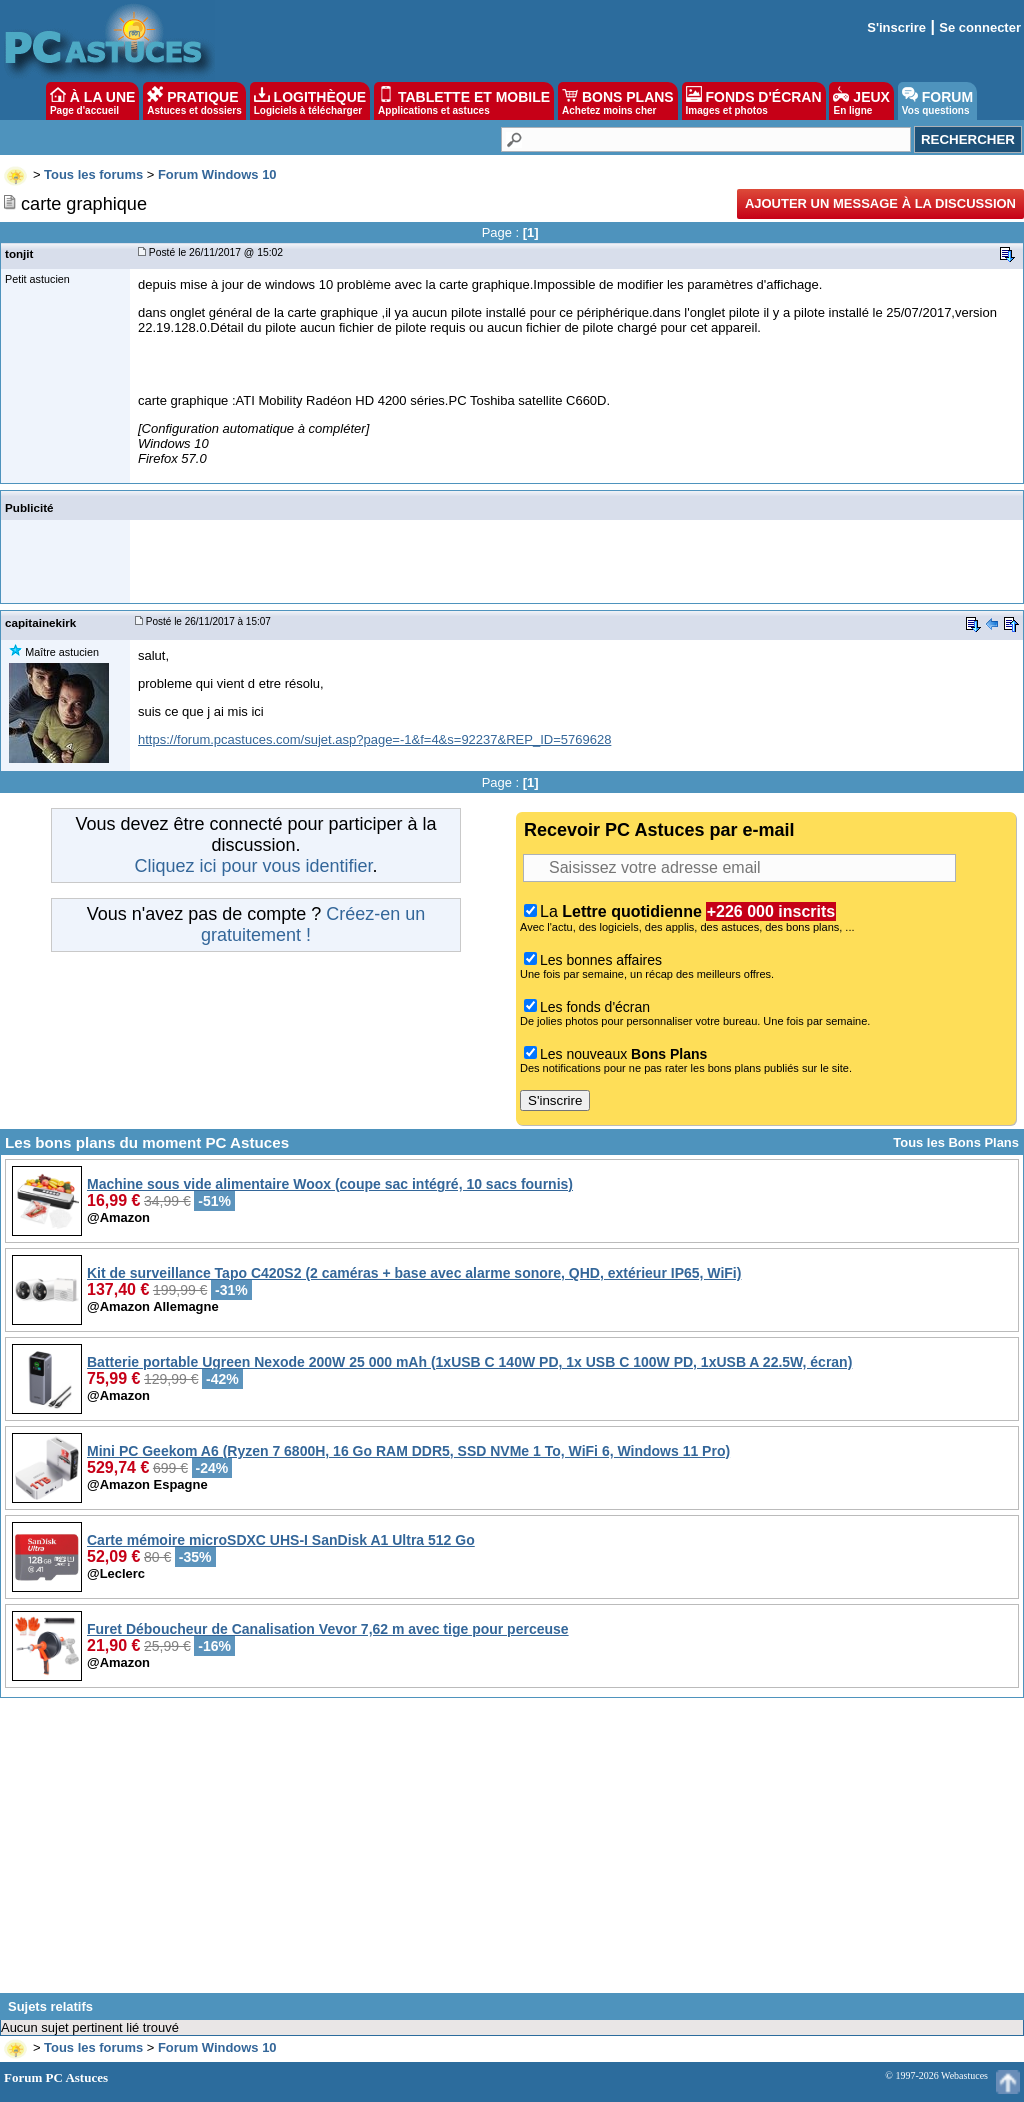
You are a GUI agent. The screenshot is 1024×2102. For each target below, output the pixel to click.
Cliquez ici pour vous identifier (253, 866)
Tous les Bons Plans (956, 1142)
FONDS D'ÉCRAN (754, 101)
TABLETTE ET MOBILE (464, 101)
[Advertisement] (512, 1853)
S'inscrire (896, 27)
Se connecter (980, 27)
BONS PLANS (618, 101)
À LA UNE (92, 101)
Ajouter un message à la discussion (880, 203)
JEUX (861, 101)
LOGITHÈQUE (310, 101)
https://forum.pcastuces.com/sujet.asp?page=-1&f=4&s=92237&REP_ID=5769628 (374, 739)
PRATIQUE (194, 101)
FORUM (937, 101)
